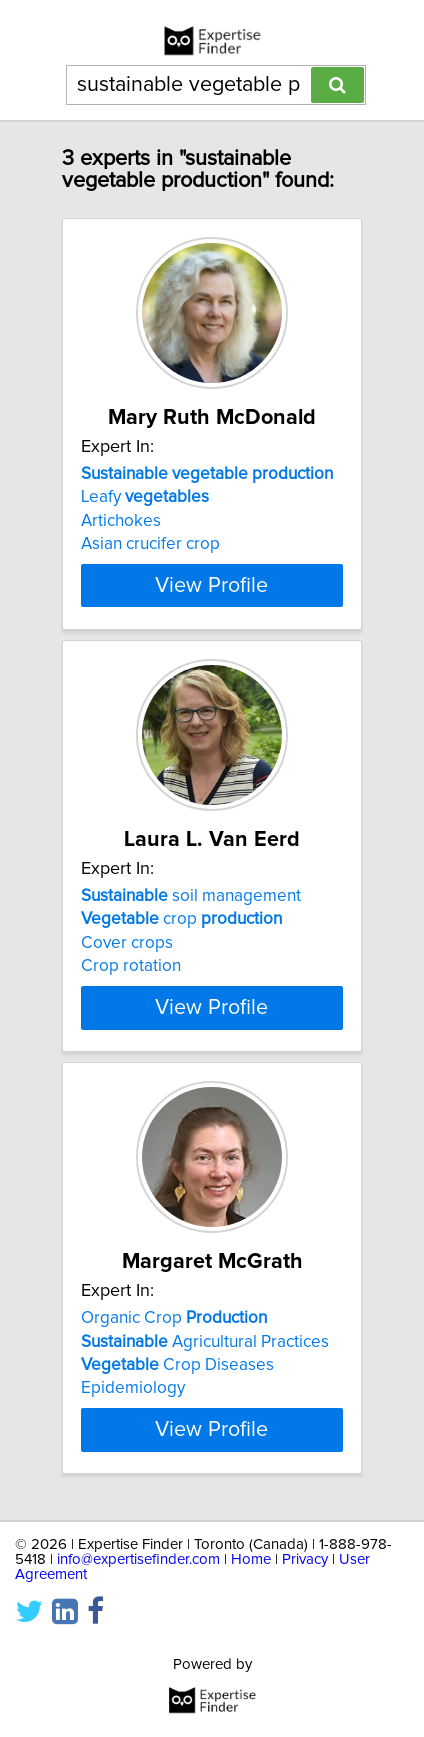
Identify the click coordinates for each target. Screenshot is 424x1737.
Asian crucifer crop (150, 544)
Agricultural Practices (205, 1341)
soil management (191, 896)
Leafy (145, 497)
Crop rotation (131, 966)
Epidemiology (133, 1388)
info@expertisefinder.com (138, 1559)
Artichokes (121, 521)
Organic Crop (174, 1318)
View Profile (211, 585)
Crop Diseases (177, 1365)
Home (251, 1559)
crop (181, 919)
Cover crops (127, 943)
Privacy (305, 1559)
